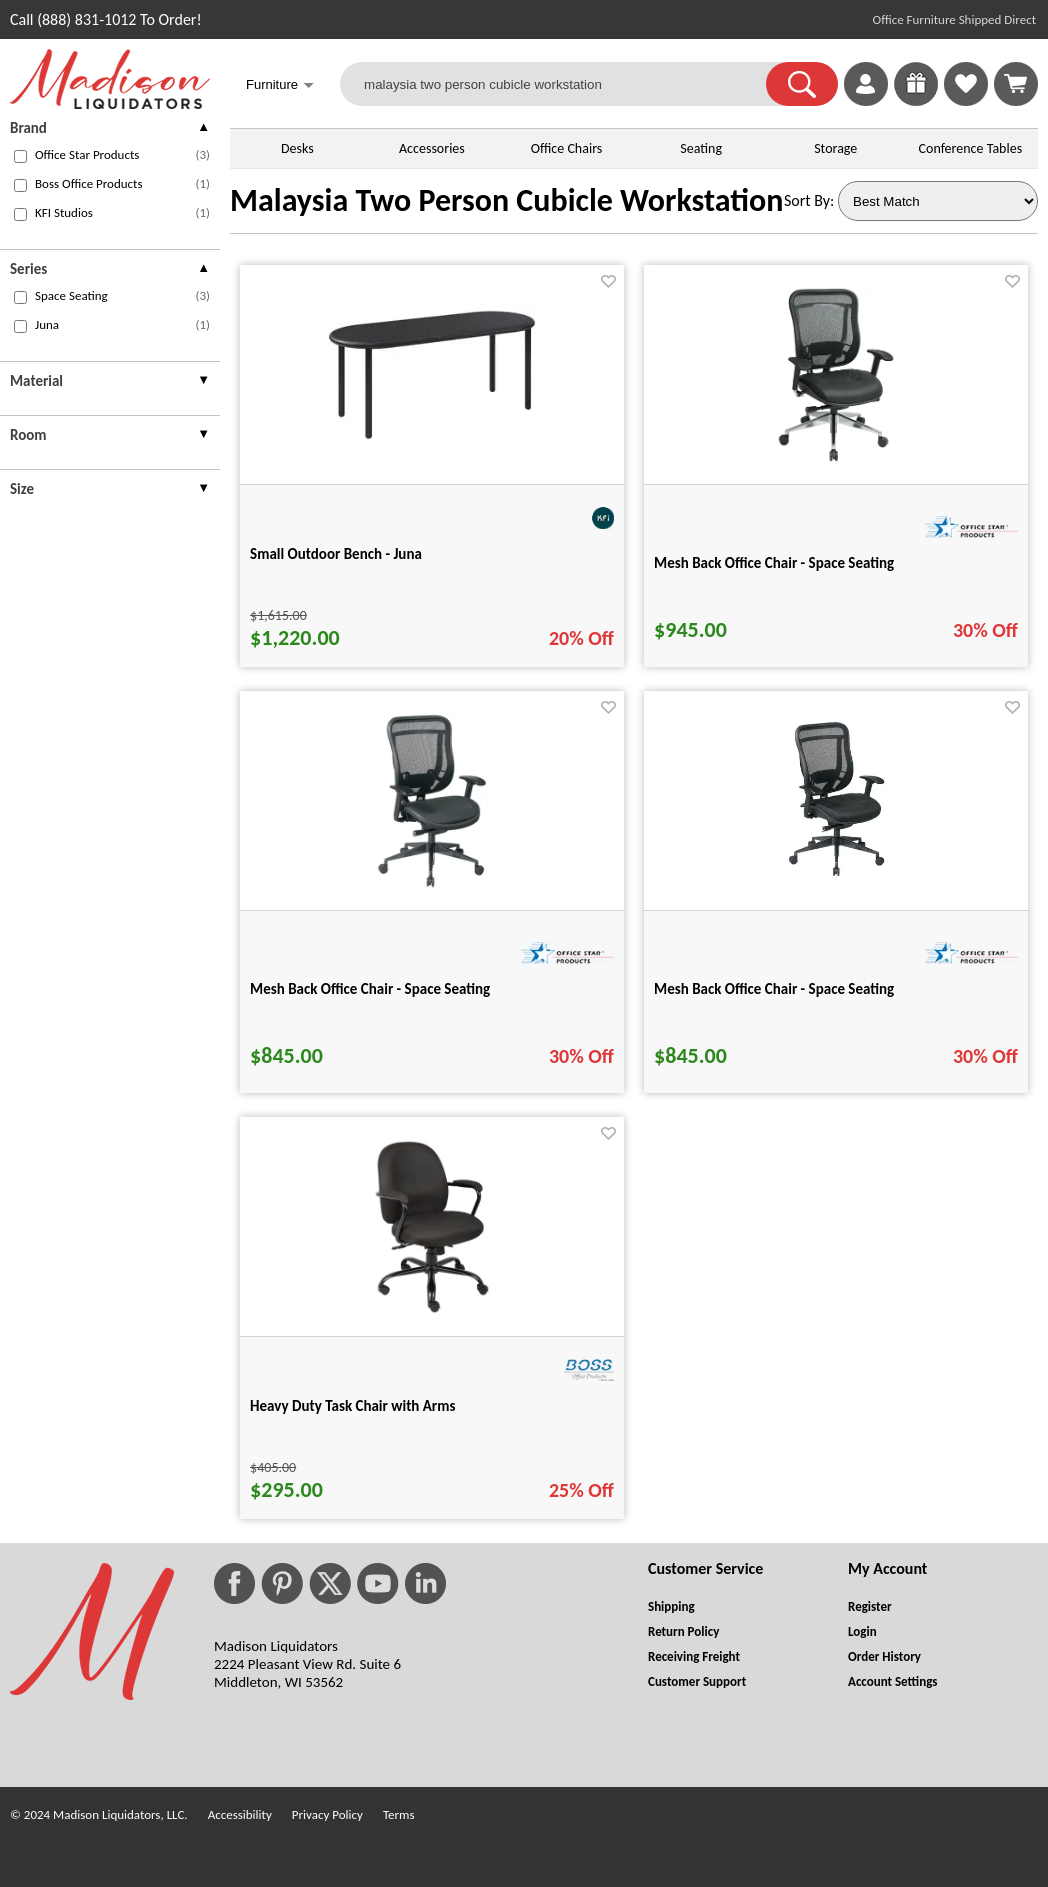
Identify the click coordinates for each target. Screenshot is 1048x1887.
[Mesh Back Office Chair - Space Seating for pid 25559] (835, 885)
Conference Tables (971, 148)
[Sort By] (938, 201)
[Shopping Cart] (1016, 84)
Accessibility (240, 1814)
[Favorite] (608, 281)
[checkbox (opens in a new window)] (20, 156)
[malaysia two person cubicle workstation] (565, 84)
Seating (701, 148)
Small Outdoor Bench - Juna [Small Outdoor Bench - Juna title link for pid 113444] (336, 554)
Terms (399, 1814)
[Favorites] (966, 100)
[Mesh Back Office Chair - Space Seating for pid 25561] (836, 459)
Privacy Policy (327, 1814)
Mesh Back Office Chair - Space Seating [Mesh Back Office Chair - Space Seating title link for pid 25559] (774, 989)
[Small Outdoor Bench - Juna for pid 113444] (432, 440)
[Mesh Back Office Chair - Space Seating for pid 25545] (432, 885)
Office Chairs (566, 148)
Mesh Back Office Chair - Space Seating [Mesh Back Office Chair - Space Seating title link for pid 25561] (774, 563)
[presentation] (110, 130)
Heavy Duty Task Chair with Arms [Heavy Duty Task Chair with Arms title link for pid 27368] (352, 1406)
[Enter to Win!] (916, 100)
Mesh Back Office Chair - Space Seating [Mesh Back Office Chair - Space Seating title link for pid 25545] (370, 989)
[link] (1016, 84)
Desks (297, 148)
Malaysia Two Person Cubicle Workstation (506, 200)
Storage (835, 148)
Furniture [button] (280, 86)
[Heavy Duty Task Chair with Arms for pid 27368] (432, 1311)
